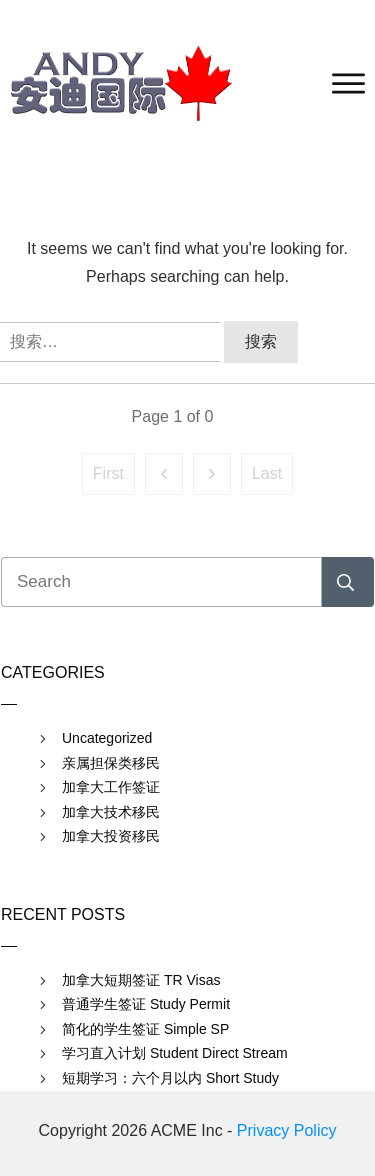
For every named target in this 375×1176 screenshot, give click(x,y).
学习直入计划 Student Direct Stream (175, 1053)
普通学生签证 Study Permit (146, 1004)
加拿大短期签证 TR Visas (141, 980)
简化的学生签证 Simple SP (145, 1029)
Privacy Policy (287, 1130)
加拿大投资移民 (111, 836)
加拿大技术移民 (111, 812)
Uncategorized (107, 738)
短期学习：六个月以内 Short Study (170, 1078)
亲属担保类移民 (111, 763)
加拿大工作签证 (111, 787)
